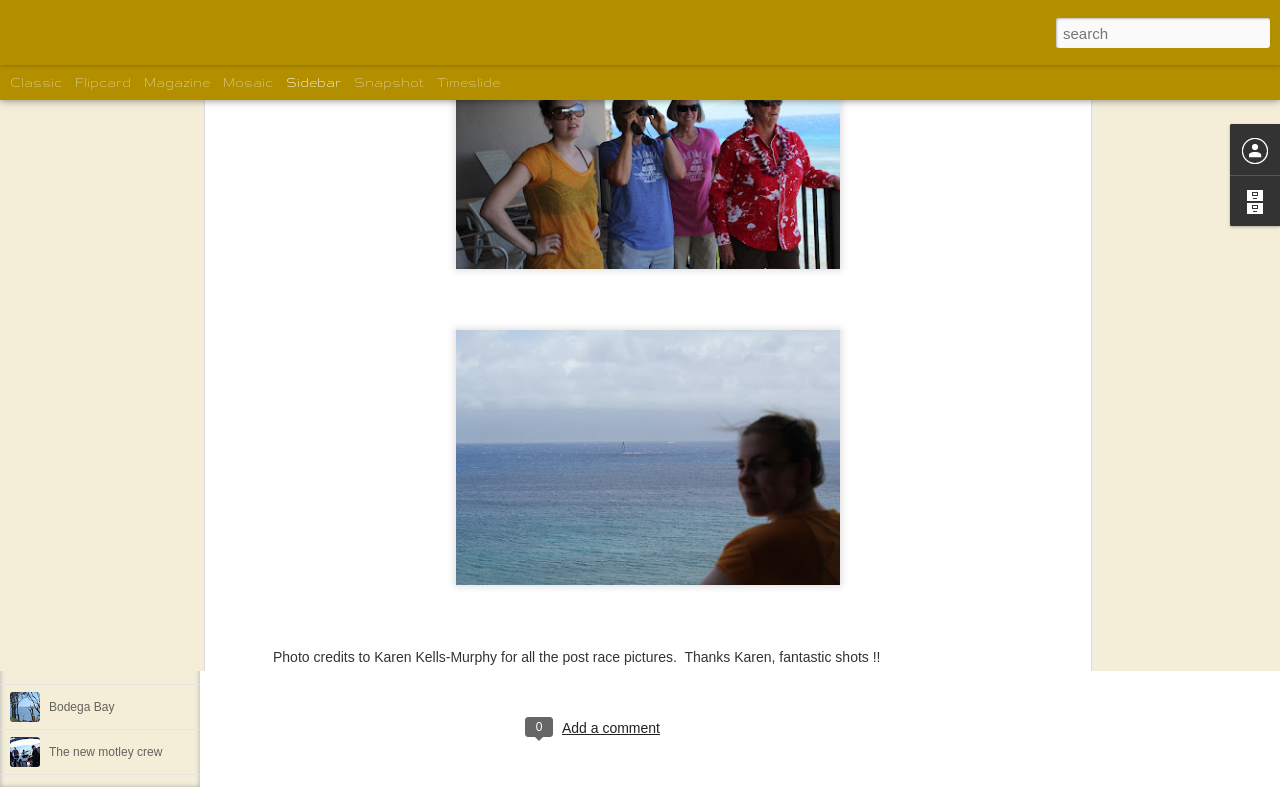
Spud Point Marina (98, 572)
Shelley (655, 646)
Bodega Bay (81, 617)
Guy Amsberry (728, 522)
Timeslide (468, 82)
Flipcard (103, 82)
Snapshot (389, 82)
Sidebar (313, 82)
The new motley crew (105, 752)
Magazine (177, 82)
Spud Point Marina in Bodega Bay (139, 662)
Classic (36, 82)
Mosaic (248, 82)
